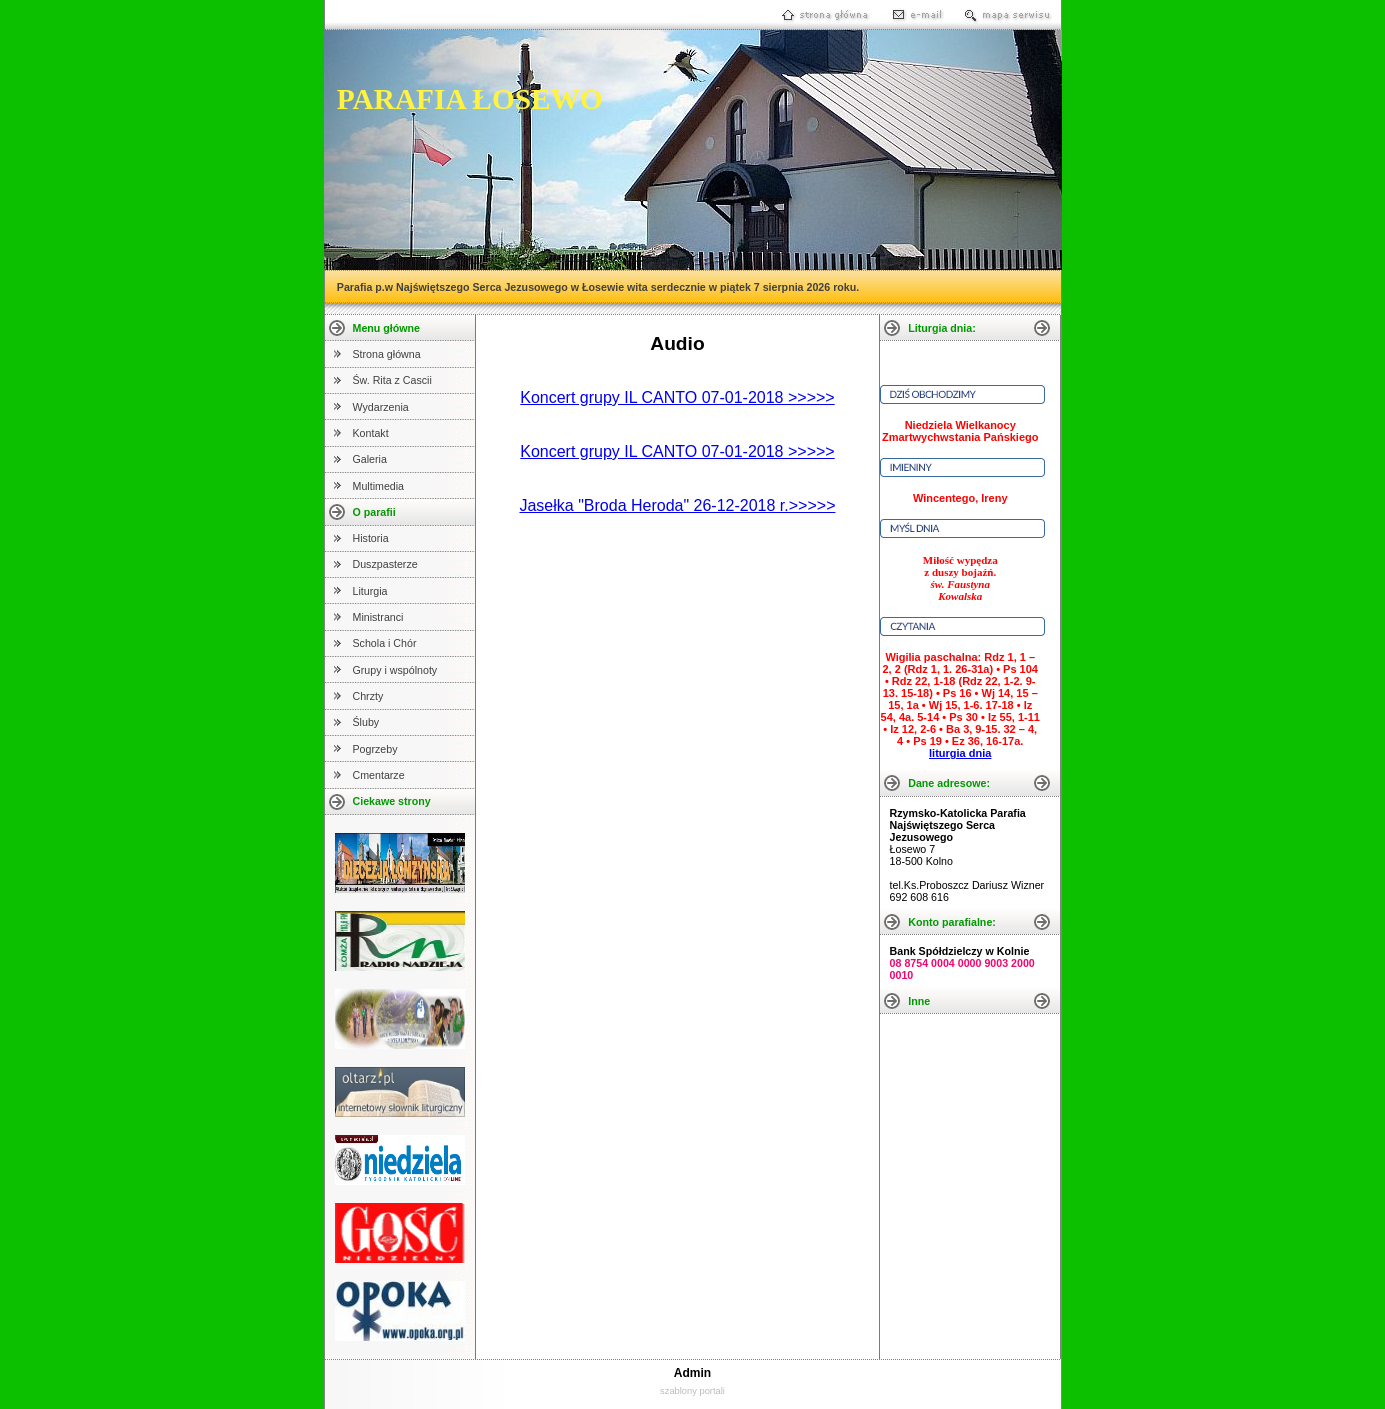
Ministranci (378, 617)
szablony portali (692, 1391)
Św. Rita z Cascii (392, 380)
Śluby (366, 722)
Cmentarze (379, 775)
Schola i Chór (385, 643)
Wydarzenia (381, 407)
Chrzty (368, 696)
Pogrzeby (375, 749)
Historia (371, 538)
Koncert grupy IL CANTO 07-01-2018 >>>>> (677, 397)
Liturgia (370, 591)
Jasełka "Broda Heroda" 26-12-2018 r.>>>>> (677, 505)
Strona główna (387, 354)
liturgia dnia (960, 753)
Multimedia (379, 486)
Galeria (370, 459)
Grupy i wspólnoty (395, 670)
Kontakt (371, 433)
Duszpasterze (385, 564)
